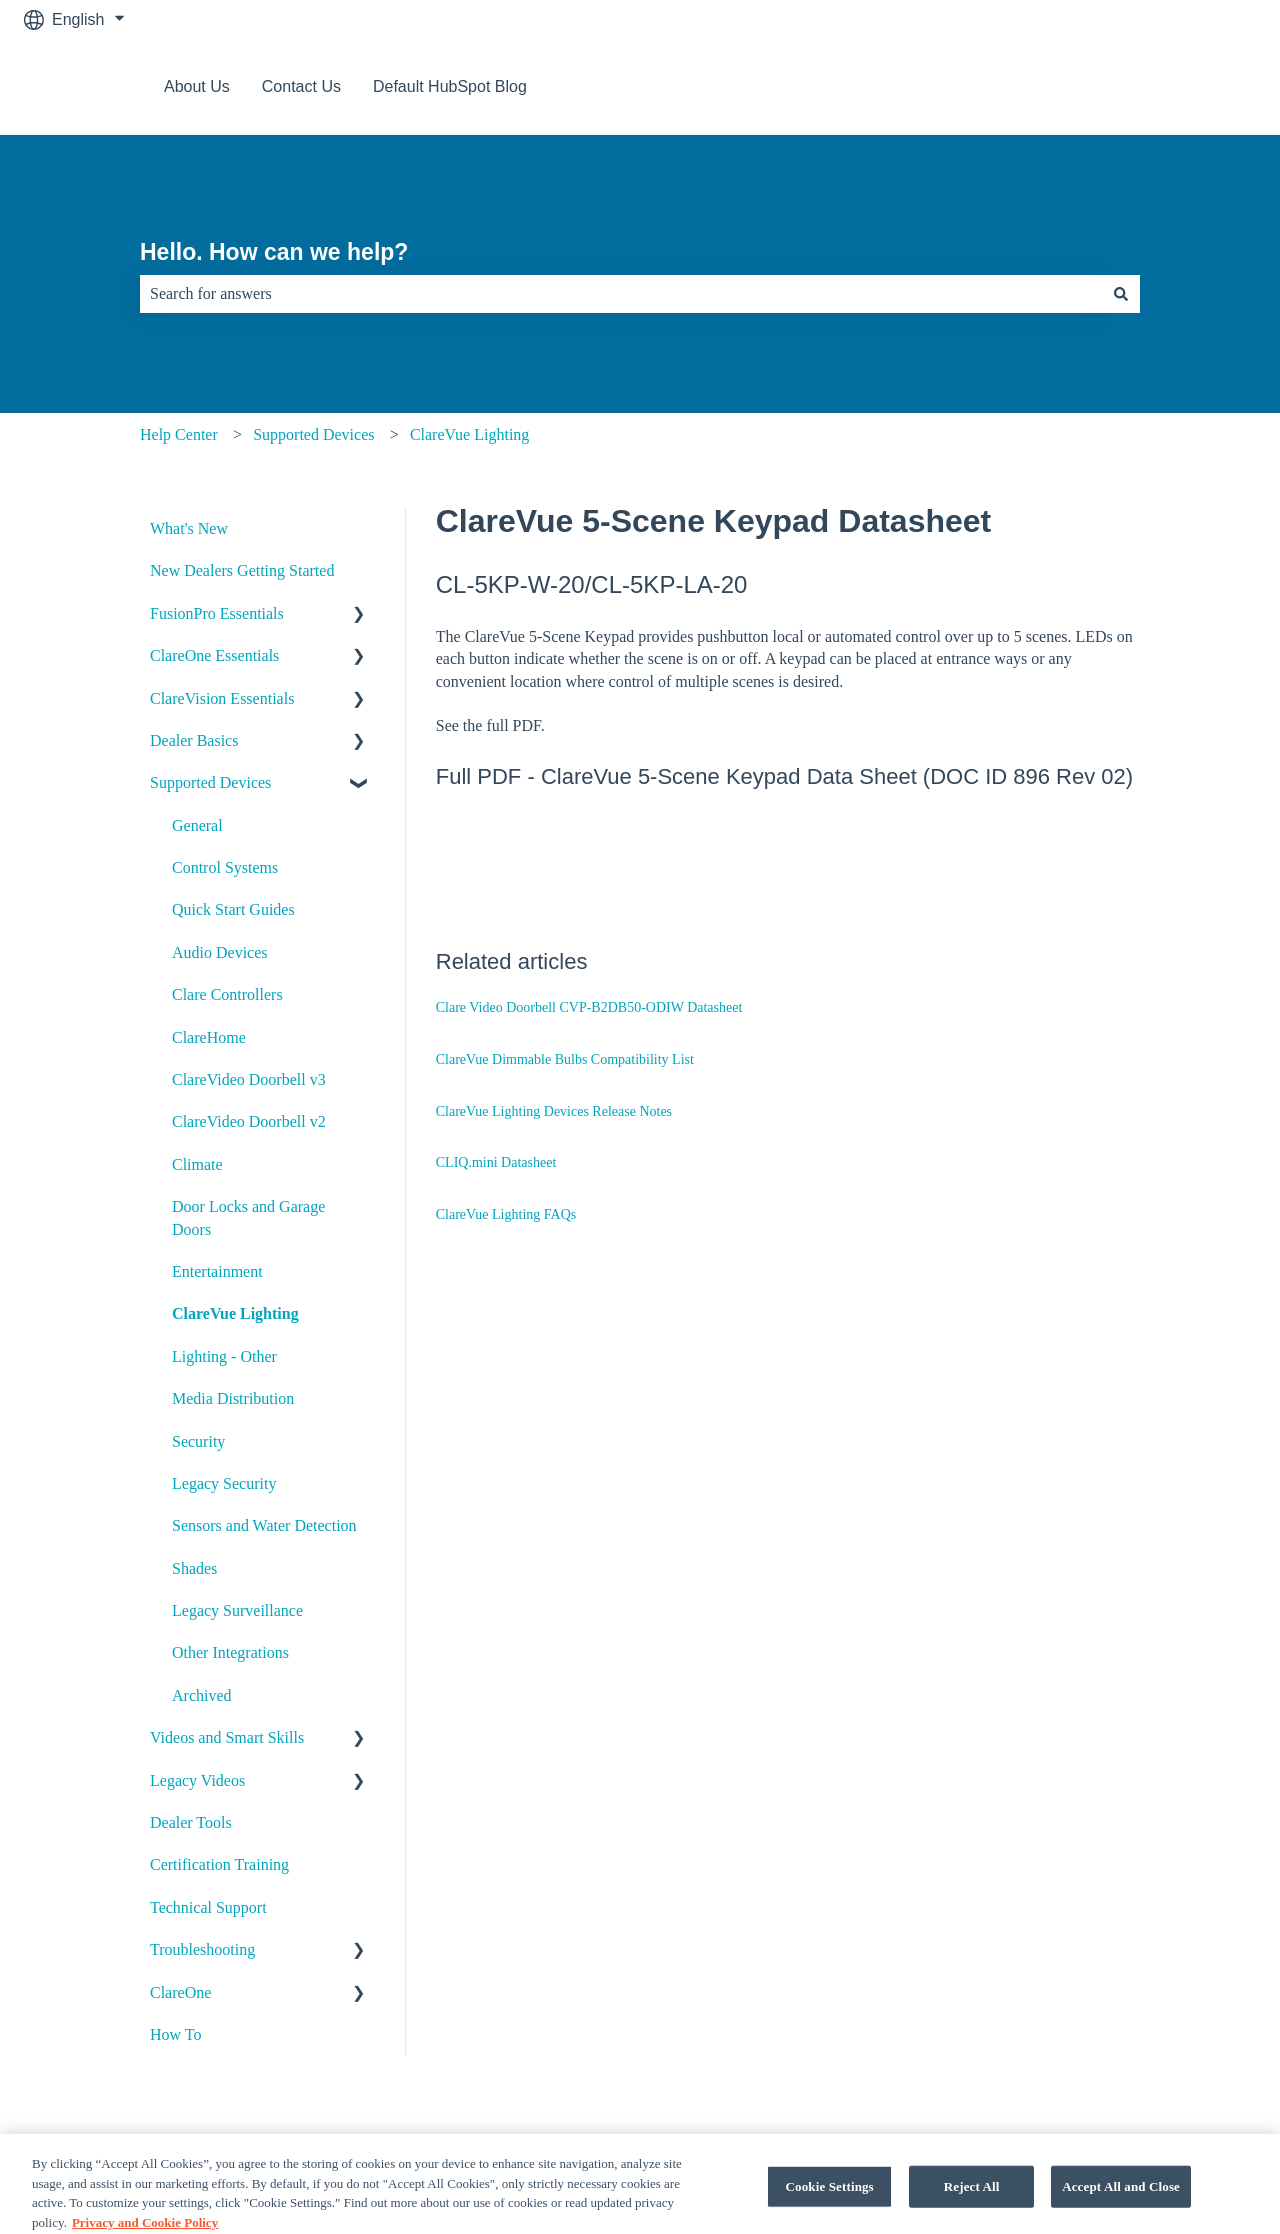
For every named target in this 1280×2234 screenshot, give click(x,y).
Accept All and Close (1121, 2205)
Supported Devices (313, 434)
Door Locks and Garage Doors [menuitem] (248, 1217)
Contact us (1198, 86)
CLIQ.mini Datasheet (496, 1162)
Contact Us (301, 86)
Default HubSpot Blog (450, 86)
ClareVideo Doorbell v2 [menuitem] (249, 1121)
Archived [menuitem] (202, 1695)
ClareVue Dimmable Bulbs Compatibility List (565, 1059)
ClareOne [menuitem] (180, 1992)
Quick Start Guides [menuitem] (233, 909)
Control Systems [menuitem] (225, 867)
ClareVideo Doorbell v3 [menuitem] (249, 1079)
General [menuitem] (197, 825)
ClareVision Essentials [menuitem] (222, 698)
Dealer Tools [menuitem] (191, 1822)
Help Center (179, 434)
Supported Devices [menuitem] (210, 782)
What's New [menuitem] (189, 528)
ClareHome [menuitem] (209, 1037)
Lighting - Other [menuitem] (224, 1356)
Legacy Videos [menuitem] (197, 1780)
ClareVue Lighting (469, 434)
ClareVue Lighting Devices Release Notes (554, 1111)
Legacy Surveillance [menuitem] (237, 1610)
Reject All (972, 2205)
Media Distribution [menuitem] (233, 1398)
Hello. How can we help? (274, 252)
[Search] (1121, 294)
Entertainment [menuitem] (217, 1271)
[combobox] (621, 294)
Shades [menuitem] (194, 1568)
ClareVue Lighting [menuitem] (235, 1313)
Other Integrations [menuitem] (230, 1652)
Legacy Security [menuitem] (224, 1483)
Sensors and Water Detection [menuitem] (264, 1525)
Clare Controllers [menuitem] (227, 994)
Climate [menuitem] (197, 1164)
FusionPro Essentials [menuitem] (217, 613)
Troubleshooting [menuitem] (202, 1949)
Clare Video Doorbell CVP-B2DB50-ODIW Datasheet (589, 1007)
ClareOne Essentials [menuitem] (214, 655)
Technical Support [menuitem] (208, 1907)
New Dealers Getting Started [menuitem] (242, 570)
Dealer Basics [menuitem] (194, 740)
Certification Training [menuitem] (219, 1864)
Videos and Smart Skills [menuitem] (227, 1737)
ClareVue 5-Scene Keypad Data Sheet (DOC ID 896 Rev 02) (837, 776)
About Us (197, 86)
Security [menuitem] (198, 1441)
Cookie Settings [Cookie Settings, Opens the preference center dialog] (830, 2205)
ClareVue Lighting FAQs (506, 1214)
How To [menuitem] (175, 2034)
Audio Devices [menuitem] (220, 952)
